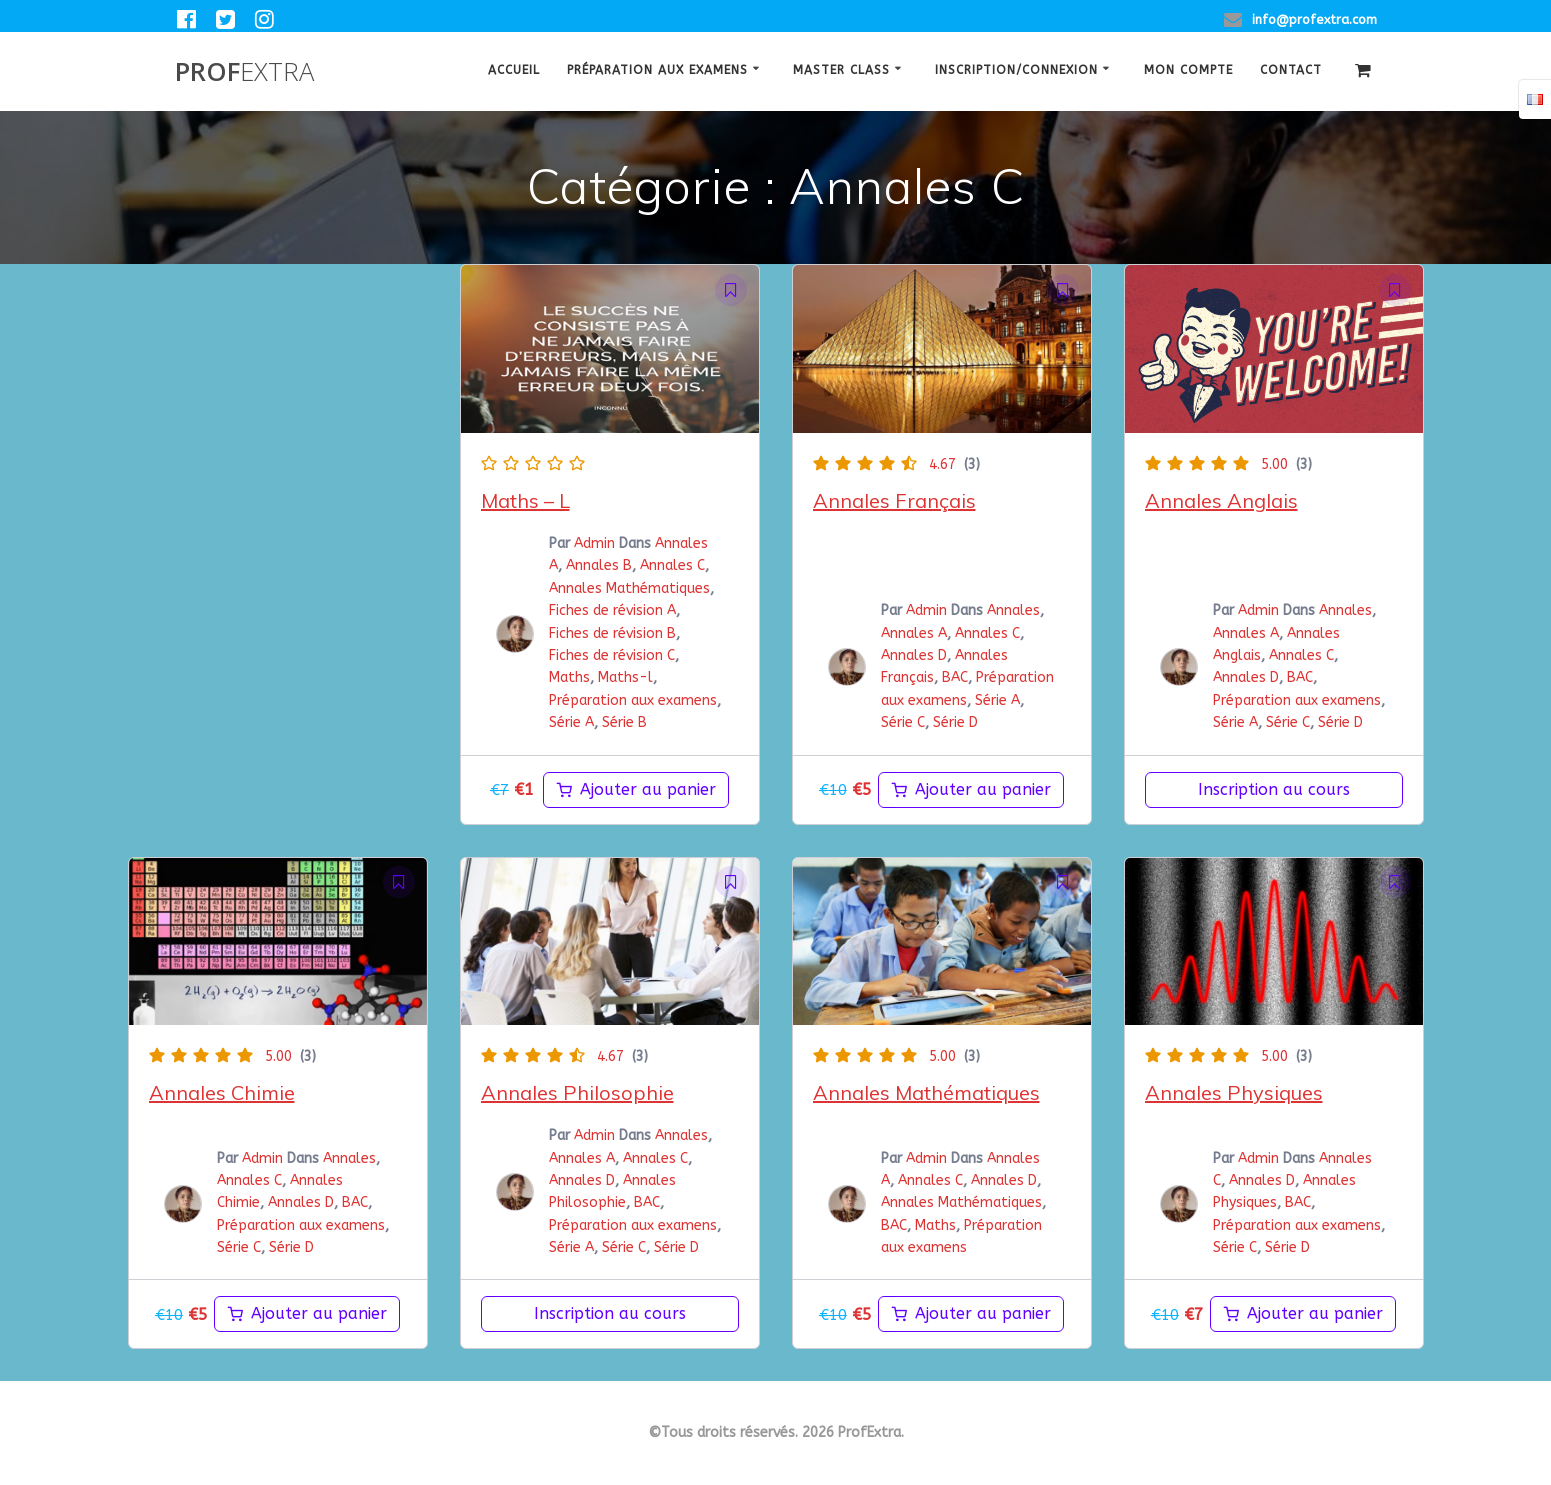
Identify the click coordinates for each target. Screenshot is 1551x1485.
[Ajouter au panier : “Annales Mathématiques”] (971, 1314)
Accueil (514, 70)
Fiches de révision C (612, 655)
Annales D (914, 655)
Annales (1013, 610)
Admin (594, 543)
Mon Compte (1188, 70)
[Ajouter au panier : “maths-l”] (636, 790)
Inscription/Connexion (1016, 70)
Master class (841, 70)
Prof (244, 72)
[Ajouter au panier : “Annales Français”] (971, 790)
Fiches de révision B (612, 633)
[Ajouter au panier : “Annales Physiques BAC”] (1303, 1314)
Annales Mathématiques (629, 588)
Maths (569, 677)
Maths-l (625, 677)
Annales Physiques (1234, 1092)
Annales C (672, 565)
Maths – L (525, 500)
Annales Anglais (1221, 500)
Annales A (914, 633)
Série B (624, 722)
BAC (955, 677)
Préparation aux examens (657, 70)
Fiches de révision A (612, 610)
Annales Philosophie (577, 1092)
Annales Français (894, 500)
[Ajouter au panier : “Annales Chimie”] (307, 1314)
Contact (1291, 70)
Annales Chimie (222, 1092)
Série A (571, 722)
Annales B (599, 565)
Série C (903, 722)
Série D (955, 722)
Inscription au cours (1274, 789)
